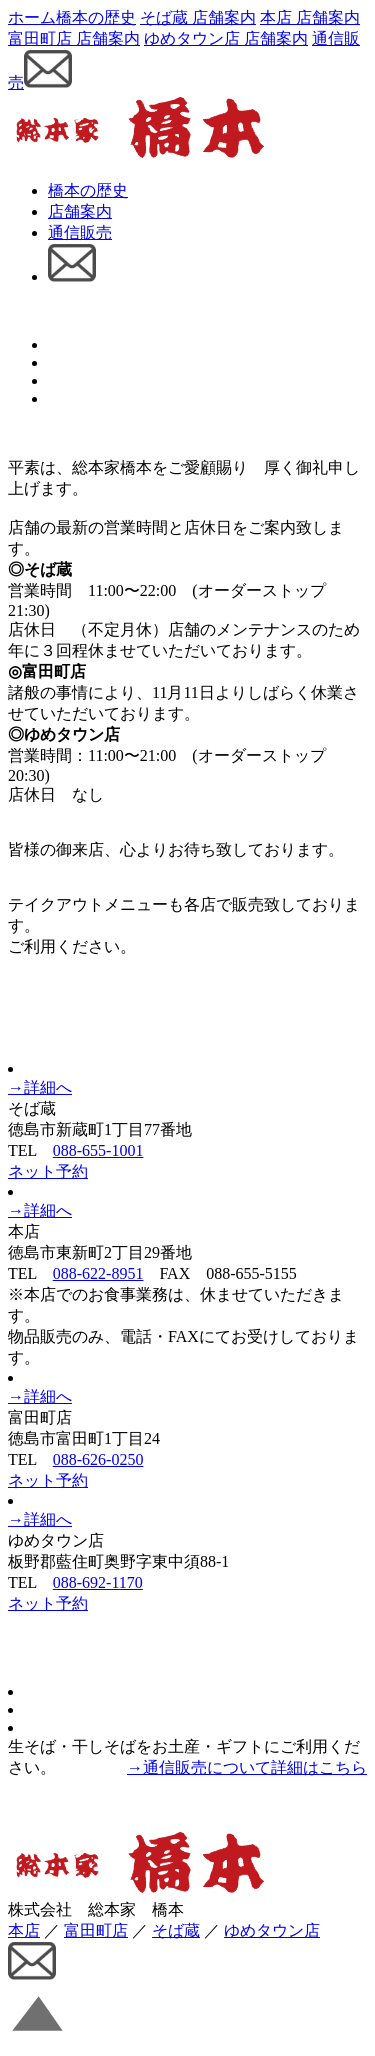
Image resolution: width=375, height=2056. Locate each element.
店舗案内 (80, 211)
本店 (24, 1930)
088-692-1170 (98, 1582)
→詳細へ (40, 1087)
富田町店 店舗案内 (74, 38)
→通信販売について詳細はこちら (247, 1767)
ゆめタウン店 (272, 1930)
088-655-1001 (98, 1150)
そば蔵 (176, 1930)
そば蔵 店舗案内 (198, 17)
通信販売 (80, 232)
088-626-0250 (98, 1459)
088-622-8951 (98, 1273)
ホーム (32, 17)
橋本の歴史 (96, 17)
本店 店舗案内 (310, 17)
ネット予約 (48, 1171)
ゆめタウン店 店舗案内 (226, 38)
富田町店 (96, 1930)
